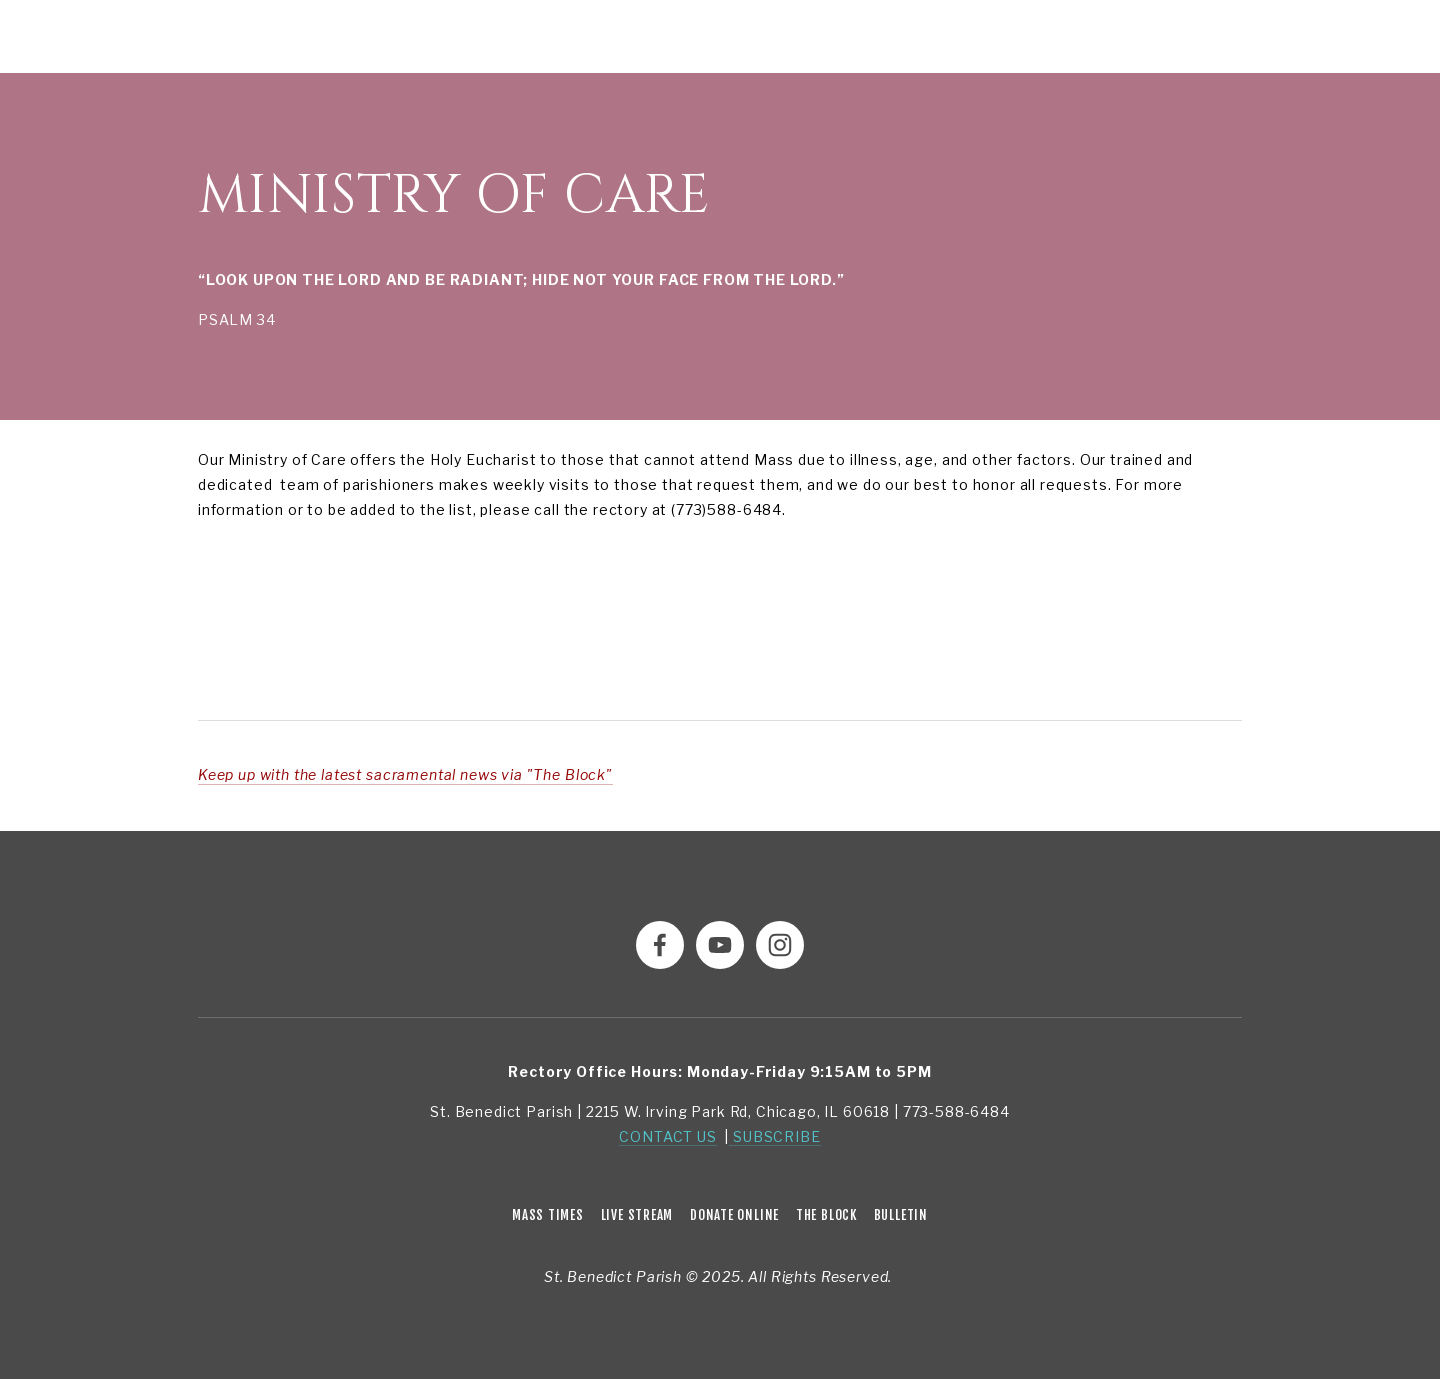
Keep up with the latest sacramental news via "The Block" (405, 774)
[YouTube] (720, 945)
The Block (826, 1215)
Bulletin (901, 1215)
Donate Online (734, 1215)
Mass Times (548, 1215)
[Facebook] (660, 945)
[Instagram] (780, 945)
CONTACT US (667, 1136)
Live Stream (637, 1215)
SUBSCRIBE (774, 1136)
